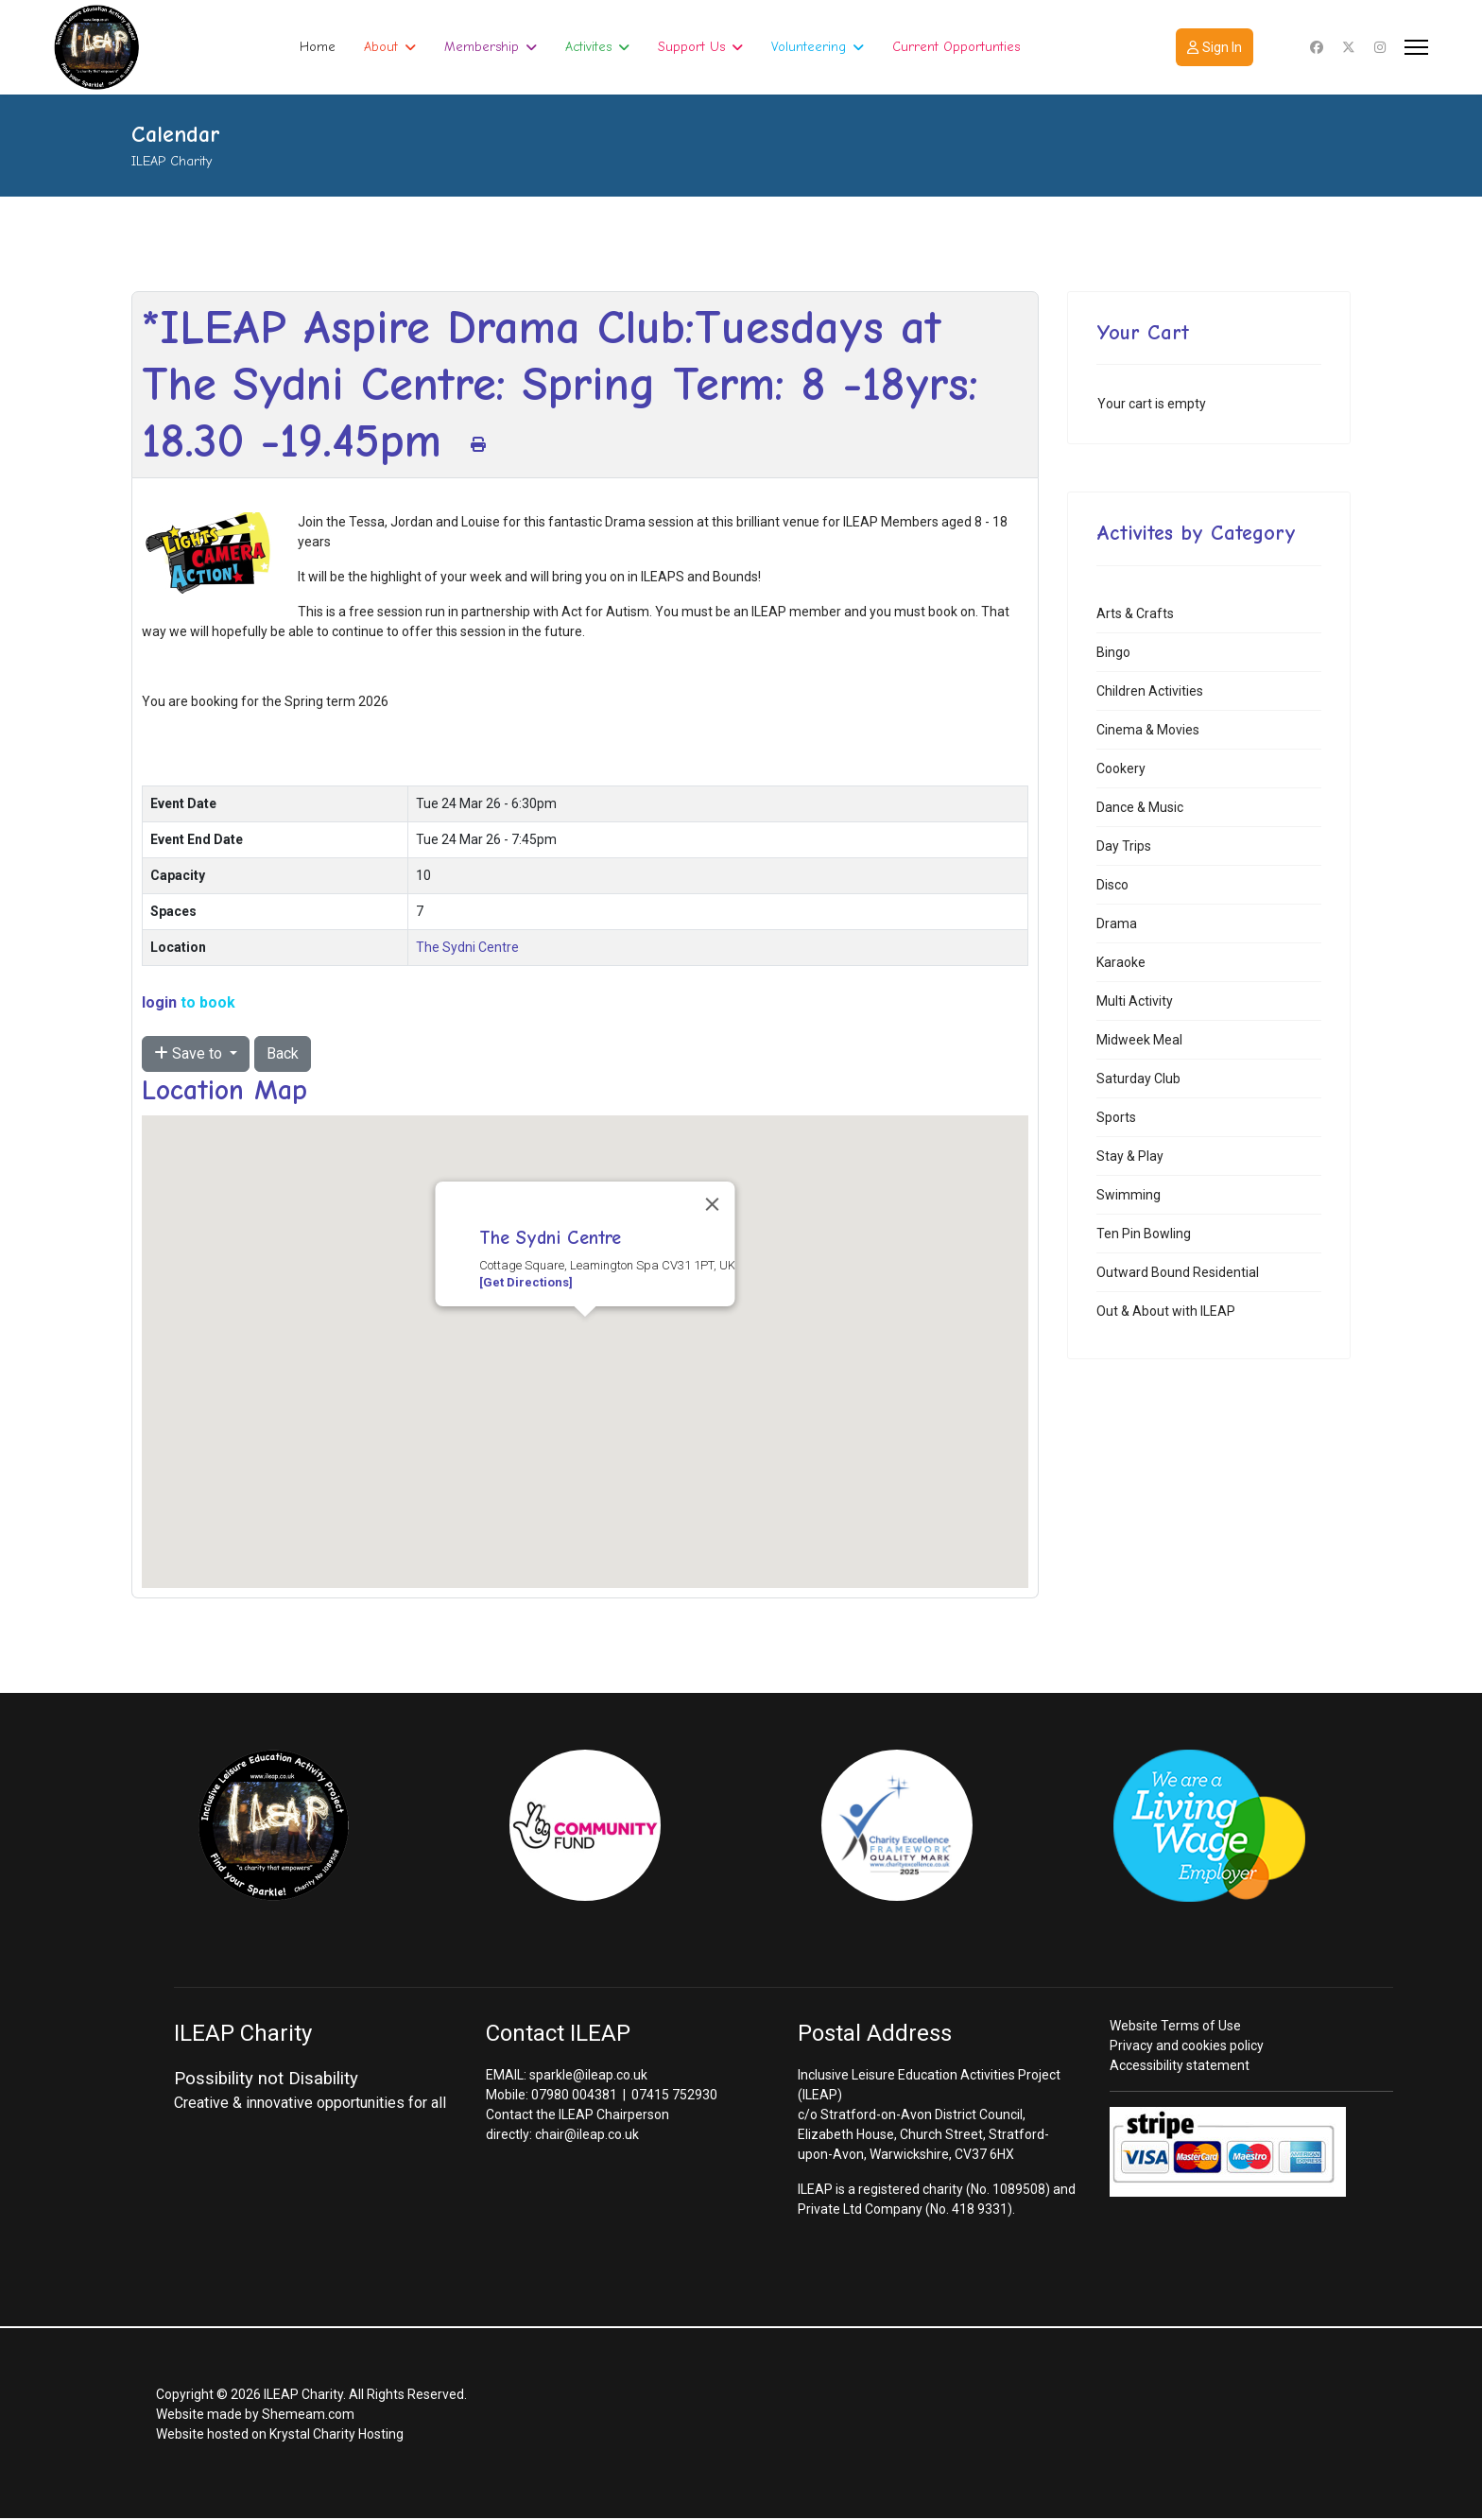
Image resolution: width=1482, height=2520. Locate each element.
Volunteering (808, 47)
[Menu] (1416, 47)
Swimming (1128, 1194)
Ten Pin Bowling (1143, 1233)
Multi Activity (1134, 1001)
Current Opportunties (956, 47)
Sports (1116, 1117)
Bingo (1113, 652)
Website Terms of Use (1175, 2025)
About (381, 47)
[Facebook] (1316, 47)
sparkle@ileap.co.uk (588, 2074)
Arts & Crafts (1135, 613)
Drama (1116, 923)
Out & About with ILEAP (1165, 1311)
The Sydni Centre (467, 947)
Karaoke (1121, 962)
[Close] (712, 1204)
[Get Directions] (526, 1282)
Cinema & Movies (1147, 729)
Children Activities (1149, 691)
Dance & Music (1139, 807)
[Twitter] (1348, 47)
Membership (481, 47)
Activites (588, 47)
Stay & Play (1129, 1156)
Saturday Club (1138, 1078)
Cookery (1121, 768)
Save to (190, 1053)
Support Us (691, 47)
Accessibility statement (1179, 2065)
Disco (1112, 884)
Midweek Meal (1139, 1039)
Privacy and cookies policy (1187, 2045)
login (159, 1002)
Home (318, 47)
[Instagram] (1380, 47)
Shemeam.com (308, 2414)
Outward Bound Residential (1177, 1272)
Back (283, 1053)
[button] (585, 1334)
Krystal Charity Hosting (336, 2434)
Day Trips (1123, 846)
